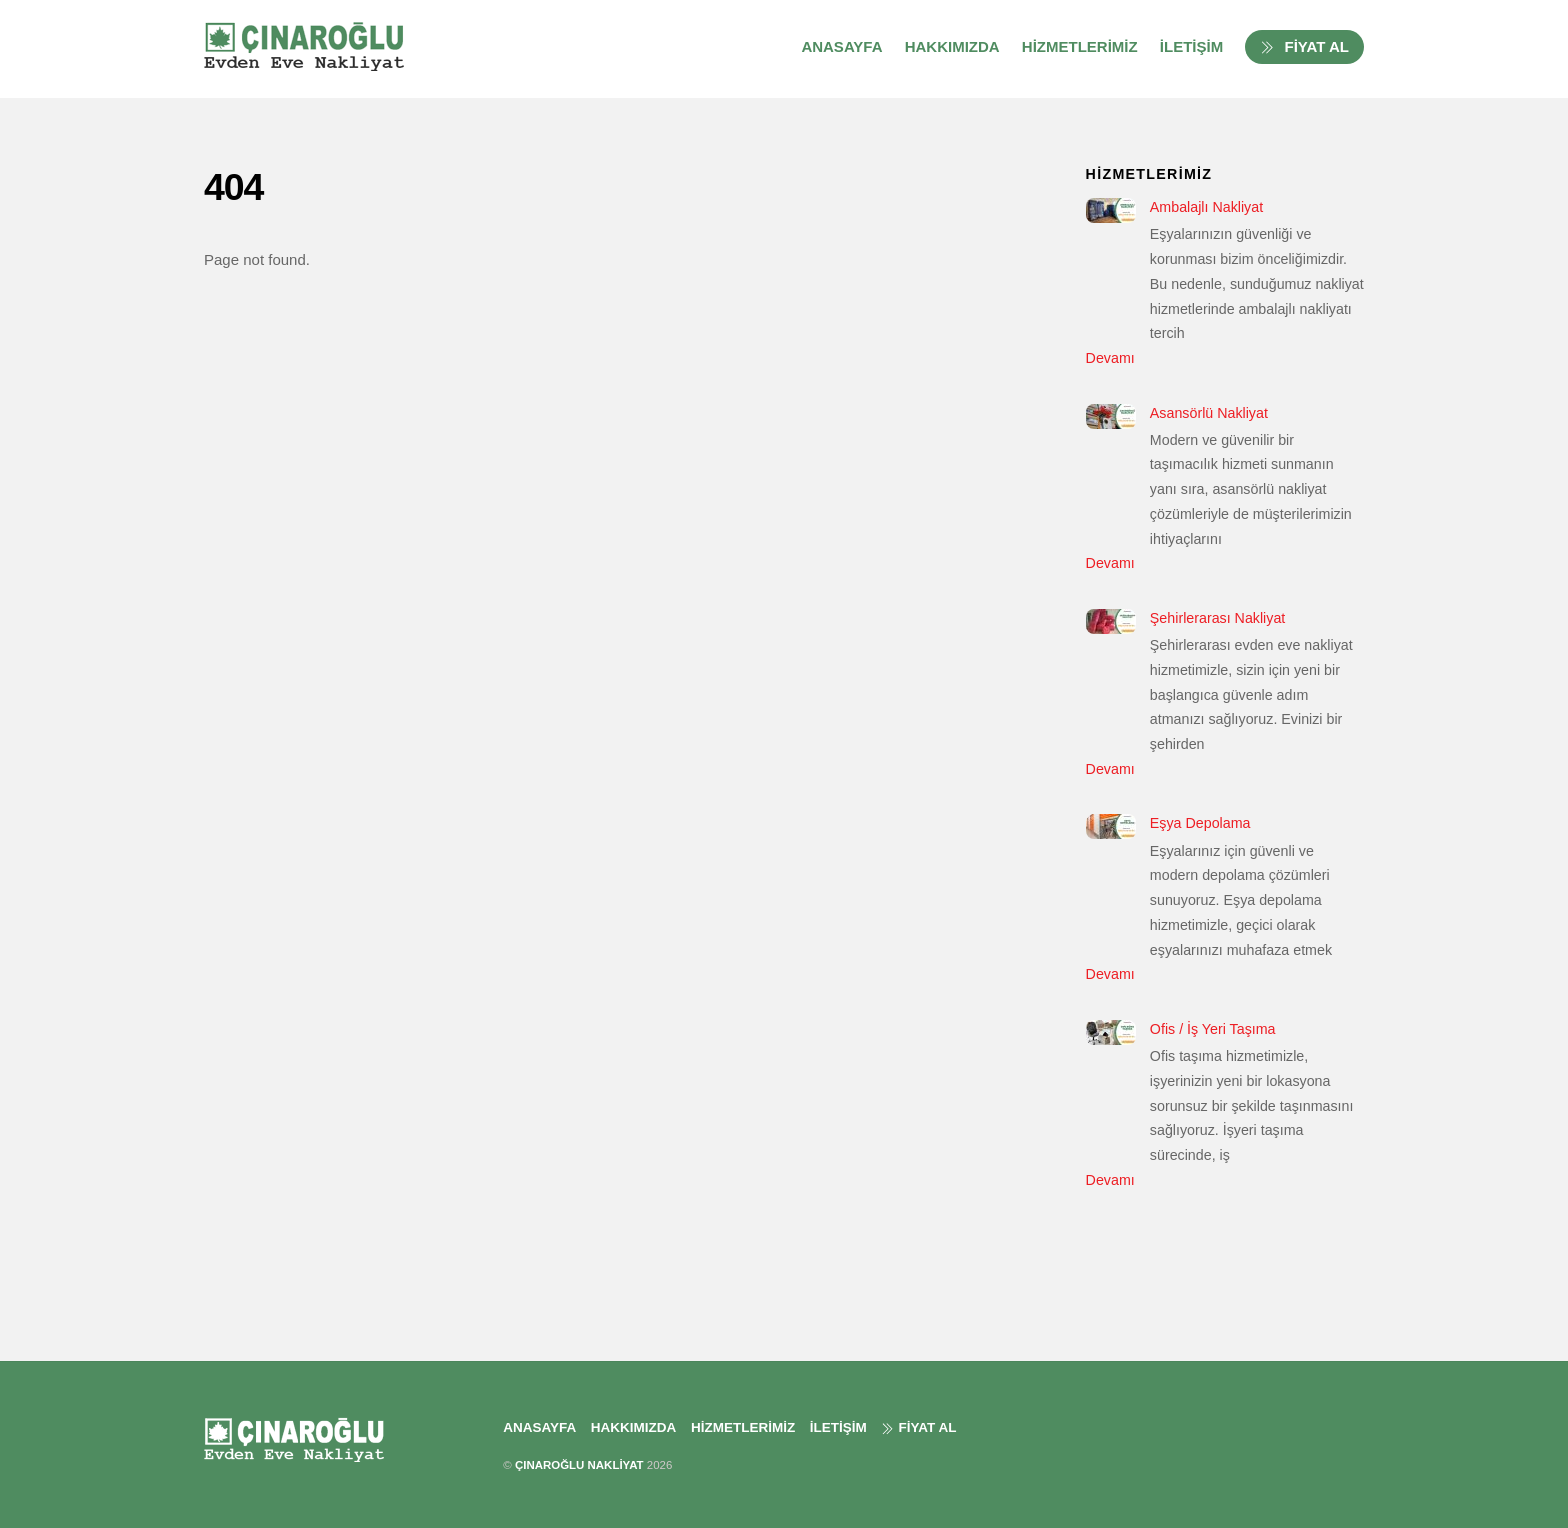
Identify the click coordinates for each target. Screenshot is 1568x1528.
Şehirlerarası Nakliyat (1217, 618)
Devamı (1110, 358)
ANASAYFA (841, 46)
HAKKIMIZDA (952, 46)
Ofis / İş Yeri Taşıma (1213, 1029)
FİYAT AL (1304, 46)
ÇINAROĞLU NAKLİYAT (579, 1465)
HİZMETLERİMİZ (1080, 46)
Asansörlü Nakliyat (1209, 413)
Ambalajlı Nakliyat (1206, 207)
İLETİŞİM (1191, 46)
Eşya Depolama (1200, 823)
